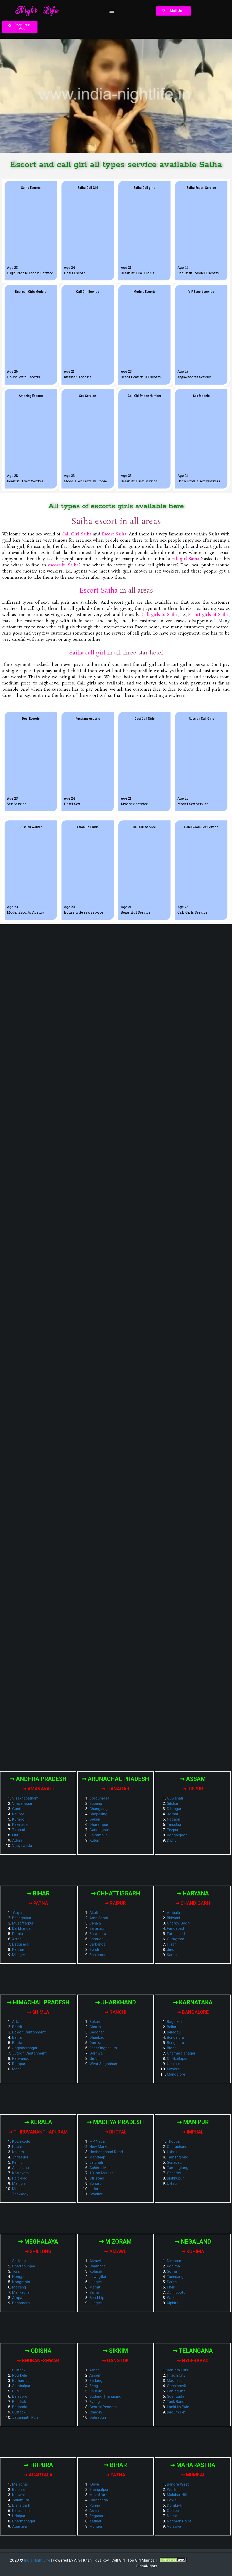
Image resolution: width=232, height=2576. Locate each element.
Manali (17, 2069)
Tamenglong (177, 2157)
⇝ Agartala (38, 2475)
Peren (172, 2282)
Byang (94, 2401)
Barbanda (97, 1944)
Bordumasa (99, 1798)
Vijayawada (22, 1845)
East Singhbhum (103, 2048)
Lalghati (96, 2162)
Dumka (95, 2042)
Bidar (171, 2048)
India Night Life (37, 2560)
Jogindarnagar (24, 2048)
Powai (172, 2500)
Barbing (95, 2380)
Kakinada (20, 1824)
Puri (15, 2391)
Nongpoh (20, 2276)
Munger (18, 1954)
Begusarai (20, 1944)
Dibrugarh (175, 1808)
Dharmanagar (23, 2521)
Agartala (19, 2526)
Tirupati (18, 1829)
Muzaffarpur (23, 1923)
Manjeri (18, 2183)
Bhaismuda (99, 1954)
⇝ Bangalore (193, 2012)
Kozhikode (21, 2141)
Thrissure (20, 2157)
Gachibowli (176, 2385)
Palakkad (19, 2178)
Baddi (17, 2027)
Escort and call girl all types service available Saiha (116, 164)
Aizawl (95, 2260)
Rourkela (19, 2375)
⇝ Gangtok (115, 2360)
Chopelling (98, 1814)
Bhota (17, 2042)
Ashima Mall (99, 2167)
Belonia (18, 2489)
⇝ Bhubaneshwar (38, 2360)
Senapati (174, 2162)
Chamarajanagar (181, 2053)
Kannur (18, 2162)
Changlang (98, 1808)
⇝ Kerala (38, 2122)
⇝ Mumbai (192, 2475)
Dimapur (174, 2260)
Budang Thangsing (105, 2396)
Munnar (18, 2188)
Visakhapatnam (25, 1798)
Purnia (17, 1933)
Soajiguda (175, 2396)
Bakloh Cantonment (29, 2032)
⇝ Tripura (38, 2465)
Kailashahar (22, 2510)
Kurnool (18, 1819)
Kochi (17, 2146)
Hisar (171, 1944)
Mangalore (176, 2074)
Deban (94, 1819)
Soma (172, 2271)
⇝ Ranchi (115, 2012)
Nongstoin (21, 2282)
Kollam (18, 2152)
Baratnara (97, 1933)
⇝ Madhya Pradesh (115, 2122)
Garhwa (96, 2053)
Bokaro (95, 2021)
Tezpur (173, 1829)
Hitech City (176, 2375)
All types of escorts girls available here (116, 506)
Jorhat (172, 1814)
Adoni (17, 1840)
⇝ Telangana (193, 2351)
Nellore (18, 1814)
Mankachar (21, 2292)
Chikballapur (177, 2058)
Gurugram (176, 1939)
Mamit (94, 2287)
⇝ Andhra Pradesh (38, 1779)
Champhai (98, 2266)
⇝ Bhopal (115, 2132)
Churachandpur (180, 2146)
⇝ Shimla (38, 2012)
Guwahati (175, 1798)
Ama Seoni (98, 1918)
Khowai (18, 2494)
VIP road (96, 2178)
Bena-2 (95, 1923)
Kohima (173, 2266)
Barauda (96, 1939)
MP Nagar (97, 2141)
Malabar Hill (177, 2494)
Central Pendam (103, 2407)
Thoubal (174, 2141)
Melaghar (20, 2484)
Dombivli (174, 2505)
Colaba (173, 2510)
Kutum (95, 1840)
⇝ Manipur (193, 2122)
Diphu (171, 1840)
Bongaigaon (177, 1835)
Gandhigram (100, 1829)
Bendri (94, 1949)
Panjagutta (176, 2391)
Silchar (173, 1803)
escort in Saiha (63, 565)
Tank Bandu (177, 2401)
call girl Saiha (185, 559)
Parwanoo (20, 2058)
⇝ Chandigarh (193, 1903)
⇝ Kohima (192, 2251)
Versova (174, 2526)
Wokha (173, 2297)
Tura (16, 2271)
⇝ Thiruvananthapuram (38, 2132)
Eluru (16, 1835)
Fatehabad (176, 1933)
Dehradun (97, 2417)
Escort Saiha (114, 534)
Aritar (94, 2370)
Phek (171, 2287)
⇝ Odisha (38, 2351)
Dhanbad (96, 2037)
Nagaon (173, 1819)
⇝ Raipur (115, 1903)
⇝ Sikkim (115, 2351)
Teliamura (20, 2500)
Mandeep (97, 2157)
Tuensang (175, 2276)
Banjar (17, 2037)
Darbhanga (21, 1928)
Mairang (19, 2287)
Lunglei (95, 2282)
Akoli (93, 1912)
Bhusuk (95, 2391)
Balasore (19, 2396)
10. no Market (101, 2173)
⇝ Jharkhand (115, 2002)
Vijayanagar (22, 1803)
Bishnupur (175, 2178)
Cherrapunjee (23, 2266)
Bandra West (178, 2484)
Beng (93, 2385)
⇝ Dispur (192, 1789)
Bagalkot (174, 2021)
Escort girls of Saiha (208, 615)
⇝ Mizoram (115, 2241)
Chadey (95, 2412)
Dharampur (98, 1824)
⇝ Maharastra (192, 2465)
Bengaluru (175, 2037)
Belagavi (174, 2032)
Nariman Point (179, 2521)
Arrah (16, 1939)
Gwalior (96, 2194)
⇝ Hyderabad (193, 2360)
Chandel (174, 2173)
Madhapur (175, 2380)
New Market (99, 2146)
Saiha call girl (87, 653)
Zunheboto (176, 2292)
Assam (95, 2375)
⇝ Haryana (192, 1893)
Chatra (95, 2027)
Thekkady (20, 2194)
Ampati (18, 2297)
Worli (171, 2489)
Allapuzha (20, 2167)
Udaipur (173, 2063)
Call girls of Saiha (159, 615)
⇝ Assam (193, 1779)
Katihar (18, 1949)
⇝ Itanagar (115, 1789)
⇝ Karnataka (193, 2002)
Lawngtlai (97, 2276)
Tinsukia (174, 1824)
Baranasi (96, 1928)
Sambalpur (21, 2385)
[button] (111, 11)
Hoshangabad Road (106, 2152)
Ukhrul (172, 2152)
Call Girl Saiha (76, 534)
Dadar (172, 2516)
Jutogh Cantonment (29, 2053)
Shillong (19, 2260)
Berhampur (21, 2380)
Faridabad (175, 1928)
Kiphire (173, 2303)
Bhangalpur (21, 1918)
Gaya (17, 1912)
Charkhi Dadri (178, 1923)
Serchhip (96, 2297)
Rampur (18, 2063)
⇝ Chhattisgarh (115, 1893)
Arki (15, 2021)
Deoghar (96, 2032)
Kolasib (95, 2271)
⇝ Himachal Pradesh (38, 2002)
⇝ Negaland (193, 2241)
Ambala (173, 1912)
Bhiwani (173, 1918)
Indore (95, 2188)
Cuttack (18, 2370)
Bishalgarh (21, 2505)
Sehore (95, 2183)
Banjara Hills (177, 2370)
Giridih (95, 2058)
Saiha (94, 2292)
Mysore (173, 2069)
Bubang (95, 1803)
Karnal (172, 1954)
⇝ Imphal (193, 2132)
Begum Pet (176, 2412)
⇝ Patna (38, 1903)
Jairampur (98, 1835)
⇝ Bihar (38, 1893)
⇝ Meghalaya (38, 2241)
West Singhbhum (103, 2063)
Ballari (172, 2027)
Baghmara (21, 2303)
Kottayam (20, 2173)
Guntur (18, 1808)
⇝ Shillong (38, 2251)
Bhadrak (19, 2401)
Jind (170, 1949)
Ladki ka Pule (178, 2407)
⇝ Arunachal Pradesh (115, 1779)
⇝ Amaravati (38, 1789)
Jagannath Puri (25, 2417)
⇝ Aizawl (115, 2251)
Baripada (19, 2407)
